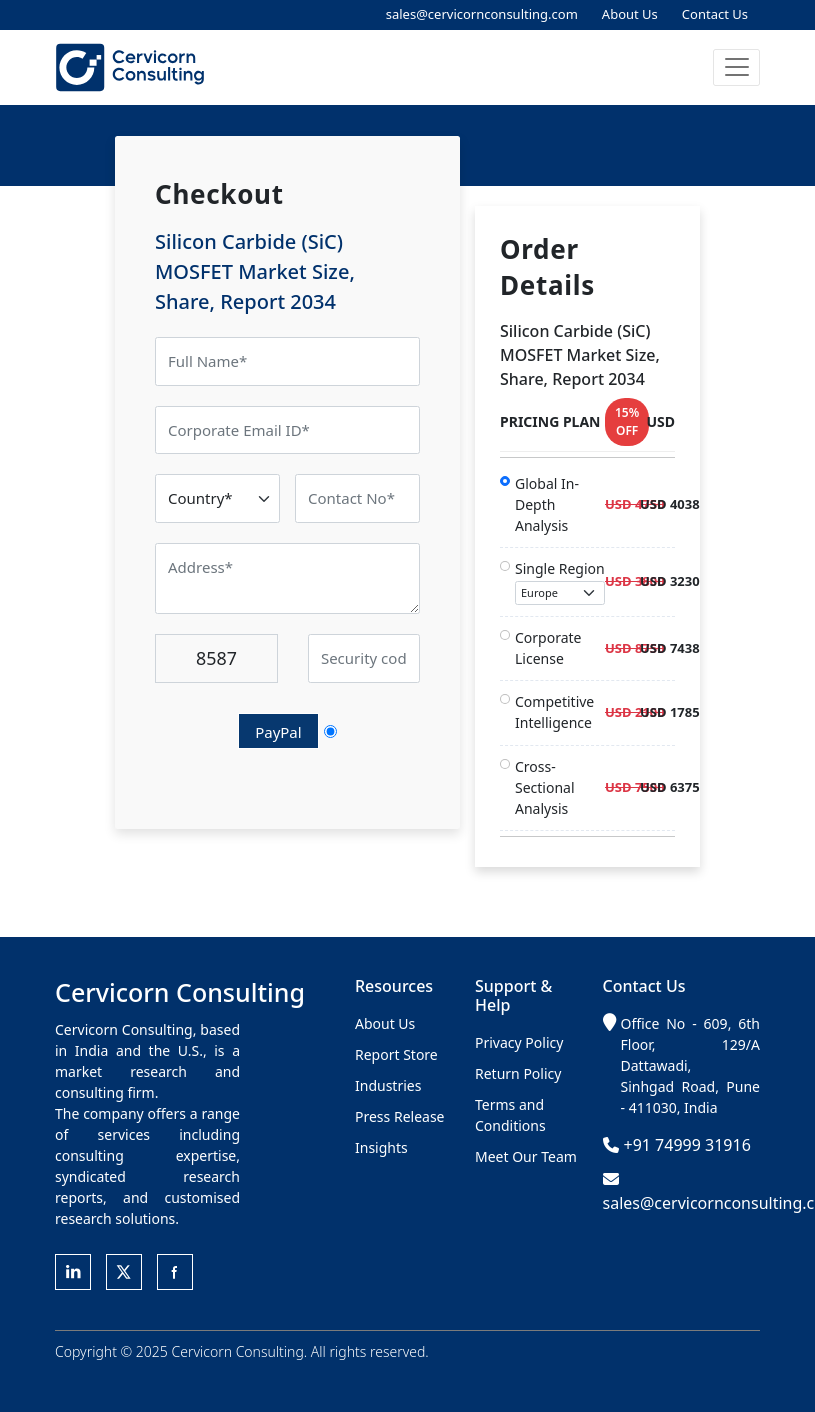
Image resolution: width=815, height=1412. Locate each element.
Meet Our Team (526, 1156)
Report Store (396, 1054)
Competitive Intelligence (554, 712)
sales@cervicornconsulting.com (482, 14)
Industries (388, 1085)
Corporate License (548, 648)
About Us (630, 14)
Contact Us (715, 14)
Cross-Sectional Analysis (545, 787)
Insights (381, 1147)
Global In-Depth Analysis (547, 504)
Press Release (400, 1116)
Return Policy (518, 1073)
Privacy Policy (519, 1042)
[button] (736, 67)
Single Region (560, 582)
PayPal (278, 732)
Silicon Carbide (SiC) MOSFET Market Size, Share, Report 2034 (255, 271)
